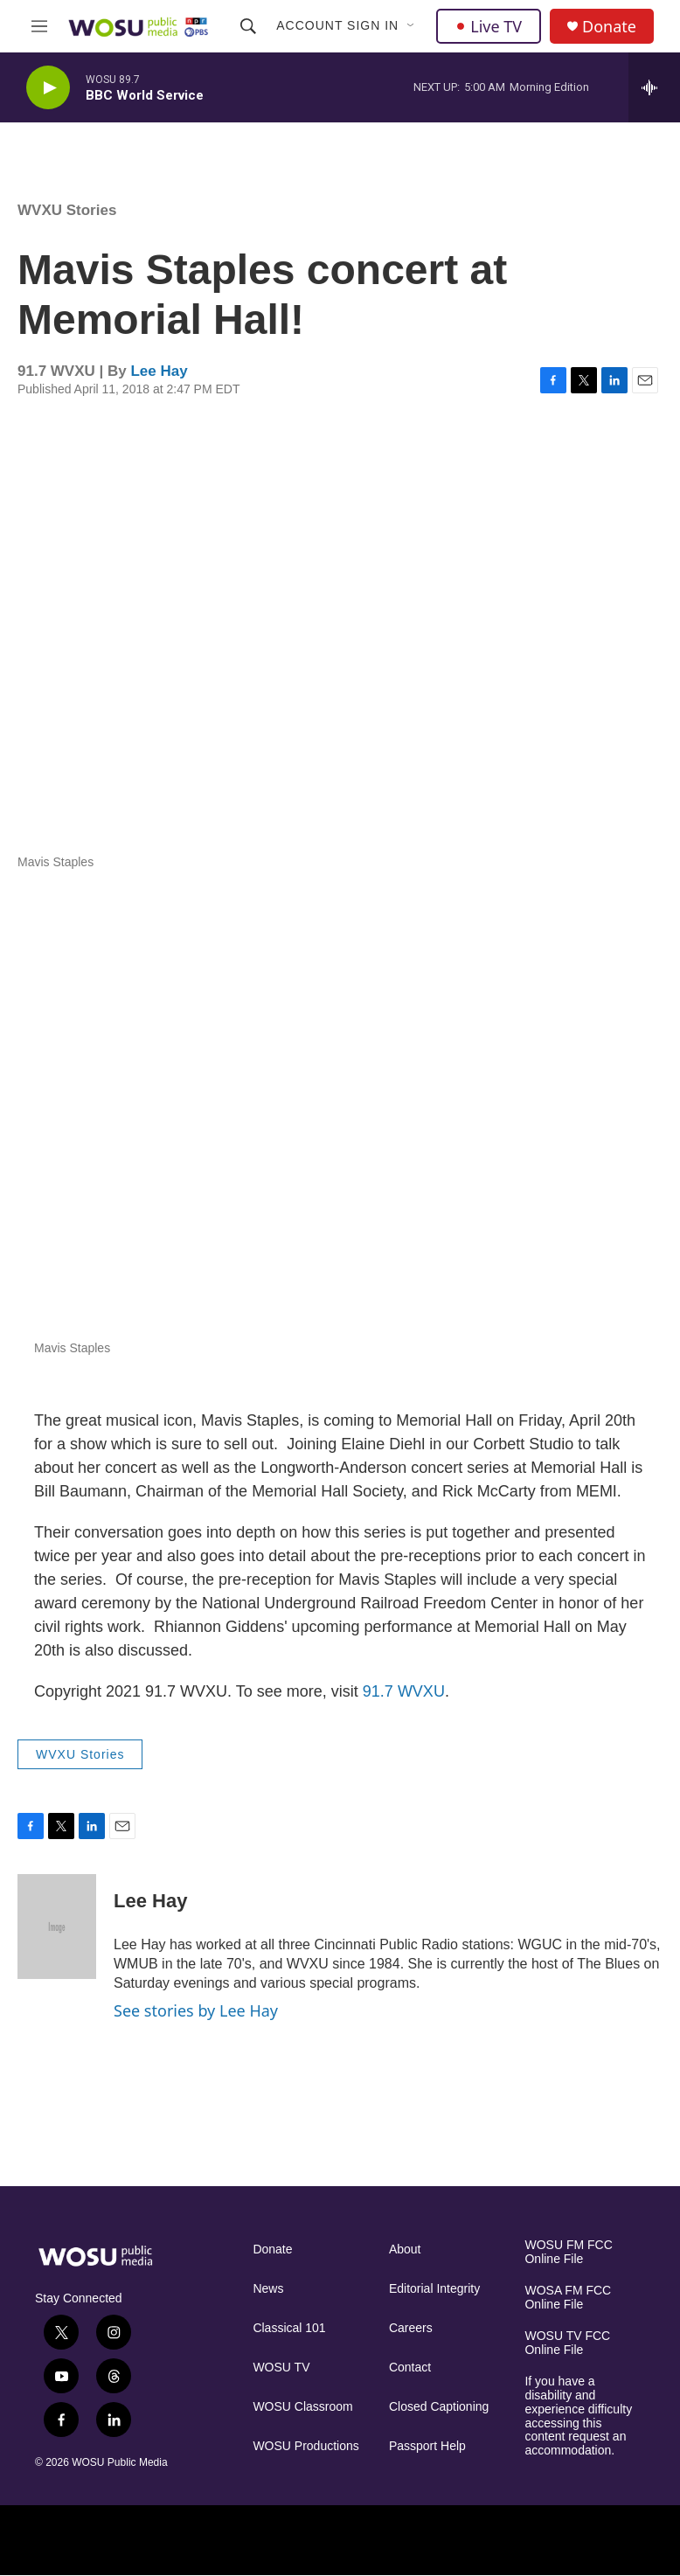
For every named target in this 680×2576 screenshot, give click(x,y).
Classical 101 (289, 2328)
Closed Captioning (439, 2406)
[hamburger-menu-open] (39, 26)
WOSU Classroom (302, 2406)
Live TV (488, 26)
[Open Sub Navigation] (412, 26)
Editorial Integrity (434, 2288)
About (405, 2249)
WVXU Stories (66, 210)
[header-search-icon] (248, 26)
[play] (48, 88)
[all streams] (654, 87)
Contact (410, 2367)
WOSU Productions (305, 2446)
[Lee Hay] (56, 1926)
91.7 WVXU (404, 1691)
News (268, 2288)
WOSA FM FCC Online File (567, 2297)
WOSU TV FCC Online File (567, 2343)
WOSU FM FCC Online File (568, 2252)
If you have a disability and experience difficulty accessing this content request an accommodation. (578, 2416)
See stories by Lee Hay (196, 2010)
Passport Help (427, 2446)
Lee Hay (158, 371)
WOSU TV (281, 2367)
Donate (609, 26)
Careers (411, 2328)
